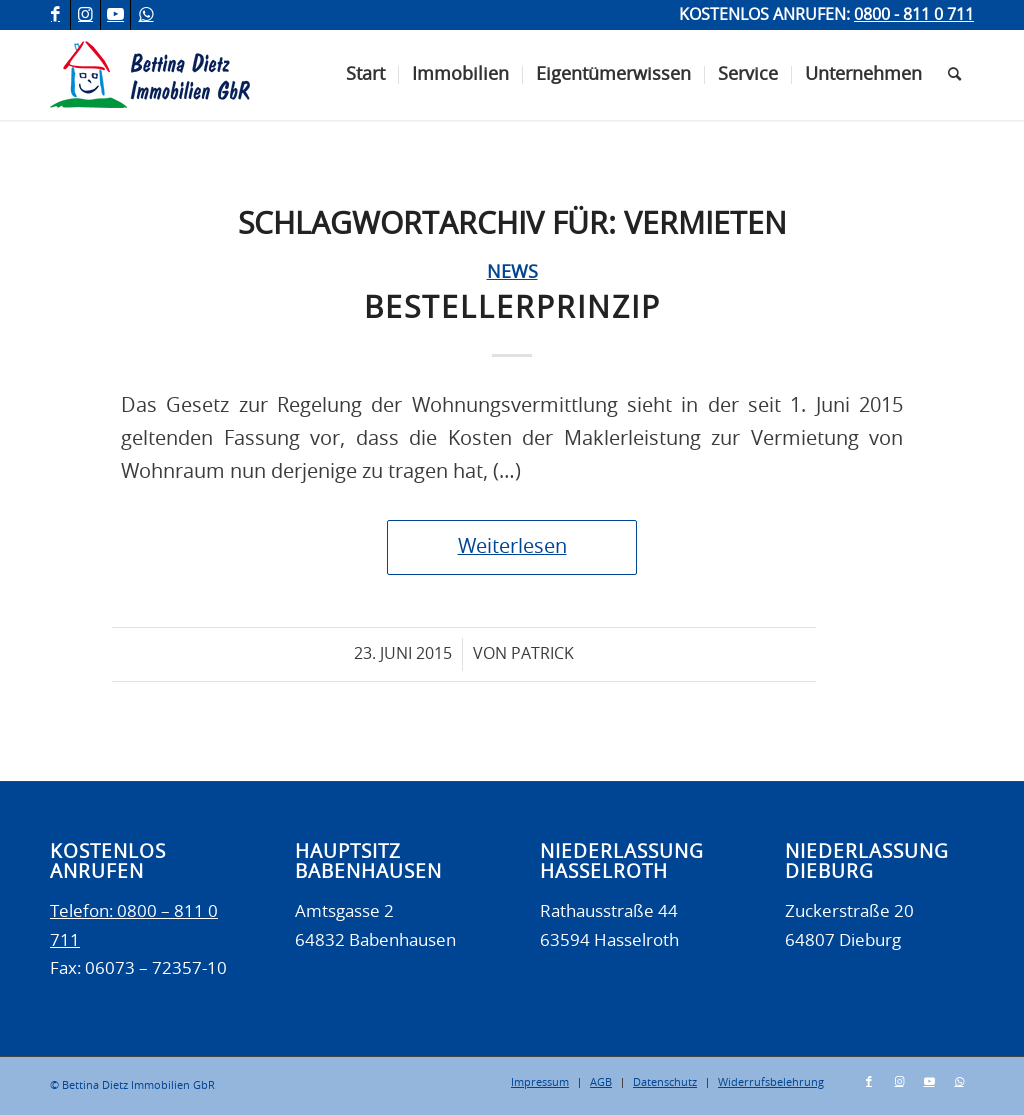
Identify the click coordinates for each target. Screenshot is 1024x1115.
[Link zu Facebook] (55, 15)
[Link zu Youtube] (115, 15)
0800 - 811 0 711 (914, 15)
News (512, 273)
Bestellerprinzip (512, 309)
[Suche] (954, 75)
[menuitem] (365, 75)
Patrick (542, 654)
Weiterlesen (512, 547)
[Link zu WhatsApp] (146, 15)
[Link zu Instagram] (85, 15)
